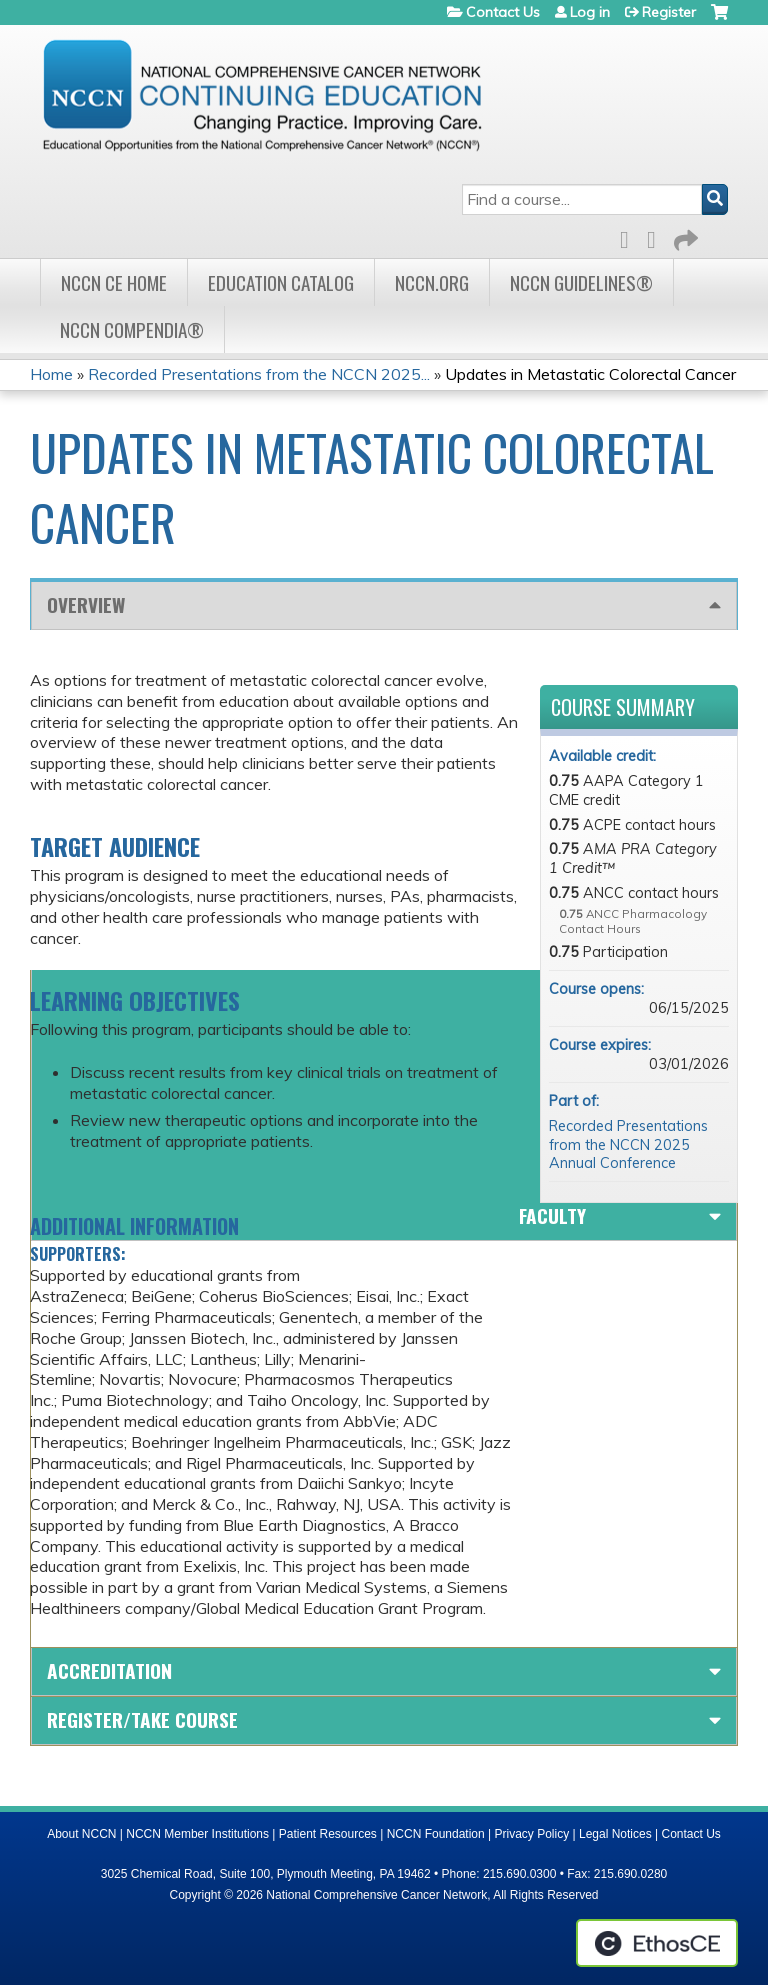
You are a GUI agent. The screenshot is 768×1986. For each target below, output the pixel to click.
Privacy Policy (532, 1834)
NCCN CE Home (114, 282)
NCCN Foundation (436, 1834)
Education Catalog (281, 282)
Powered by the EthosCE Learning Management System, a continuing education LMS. (657, 1943)
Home (51, 374)
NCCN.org (432, 282)
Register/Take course (142, 1719)
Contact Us (503, 12)
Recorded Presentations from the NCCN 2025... (259, 374)
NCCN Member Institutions (197, 1834)
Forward (684, 236)
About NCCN (81, 1834)
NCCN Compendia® (132, 329)
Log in (590, 12)
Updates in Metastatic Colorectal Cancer (590, 374)
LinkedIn (657, 236)
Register (669, 12)
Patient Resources (328, 1834)
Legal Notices (615, 1834)
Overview (86, 604)
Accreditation (109, 1670)
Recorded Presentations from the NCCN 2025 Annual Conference (628, 1144)
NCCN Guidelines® (581, 282)
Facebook (630, 236)
